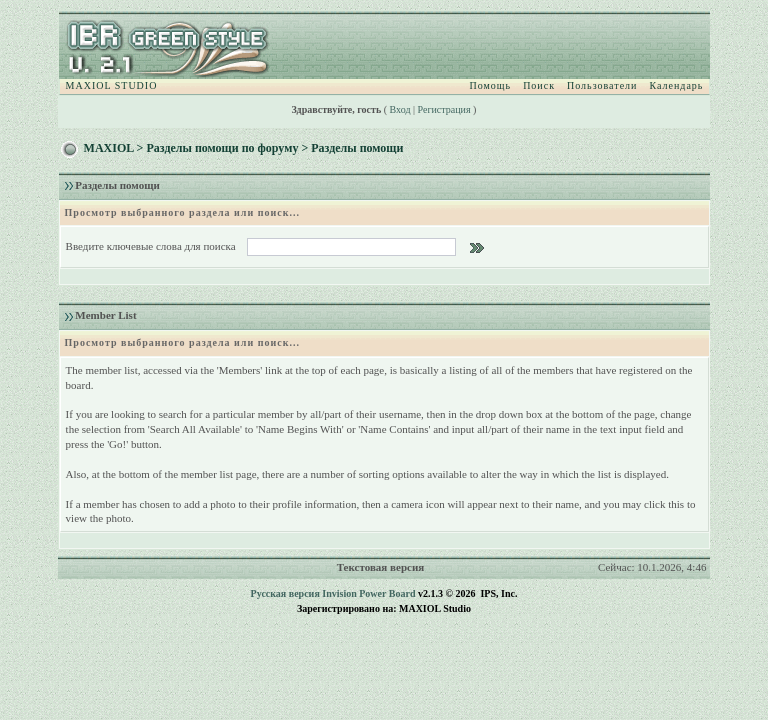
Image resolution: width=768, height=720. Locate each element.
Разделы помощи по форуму (222, 148)
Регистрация (444, 109)
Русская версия (285, 593)
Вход (400, 109)
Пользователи (602, 85)
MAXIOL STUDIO (112, 85)
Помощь (491, 85)
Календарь (676, 85)
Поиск (539, 85)
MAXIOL (109, 148)
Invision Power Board (368, 593)
